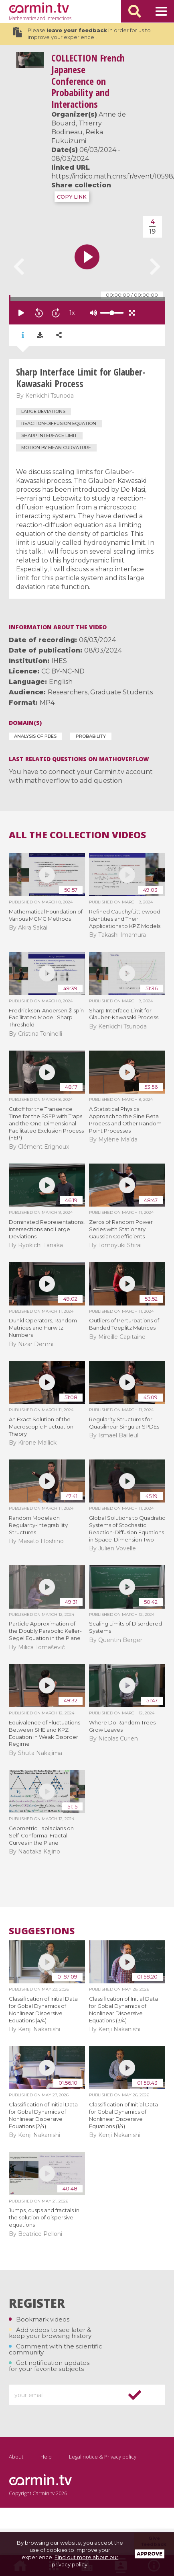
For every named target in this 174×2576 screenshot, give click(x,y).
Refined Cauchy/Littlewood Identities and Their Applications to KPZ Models (124, 918)
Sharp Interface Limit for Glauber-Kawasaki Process (123, 1014)
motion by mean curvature (56, 447)
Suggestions (42, 1931)
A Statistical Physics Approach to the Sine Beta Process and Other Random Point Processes (125, 1120)
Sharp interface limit (49, 435)
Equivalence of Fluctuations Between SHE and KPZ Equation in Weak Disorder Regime (44, 1733)
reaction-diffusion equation (58, 423)
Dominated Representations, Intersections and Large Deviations (47, 1229)
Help (46, 2456)
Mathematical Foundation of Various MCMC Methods (46, 915)
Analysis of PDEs (35, 736)
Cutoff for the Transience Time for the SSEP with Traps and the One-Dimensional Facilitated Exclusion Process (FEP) (46, 1123)
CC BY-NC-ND (63, 671)
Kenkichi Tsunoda (49, 395)
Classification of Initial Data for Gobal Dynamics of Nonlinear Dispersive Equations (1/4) (123, 2115)
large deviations (43, 411)
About (16, 2456)
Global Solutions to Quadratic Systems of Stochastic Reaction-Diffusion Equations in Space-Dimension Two (127, 1529)
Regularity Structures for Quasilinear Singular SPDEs (124, 1423)
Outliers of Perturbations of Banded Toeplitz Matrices (124, 1324)
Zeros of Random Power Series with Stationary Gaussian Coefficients (121, 1229)
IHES (59, 661)
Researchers (67, 692)
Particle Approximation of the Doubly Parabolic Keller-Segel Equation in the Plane (45, 1630)
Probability (91, 736)
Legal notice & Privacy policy (102, 2456)
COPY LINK (72, 197)
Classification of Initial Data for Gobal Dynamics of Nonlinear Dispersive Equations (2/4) (43, 2115)
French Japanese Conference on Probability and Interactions (88, 81)
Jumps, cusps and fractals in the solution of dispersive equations (44, 2217)
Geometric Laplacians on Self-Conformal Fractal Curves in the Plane (41, 1835)
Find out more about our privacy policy (85, 2561)
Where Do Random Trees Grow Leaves (122, 1726)
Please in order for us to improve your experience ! (82, 34)
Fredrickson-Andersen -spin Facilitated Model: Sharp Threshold (46, 1017)
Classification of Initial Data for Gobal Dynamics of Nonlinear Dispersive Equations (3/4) (123, 2009)
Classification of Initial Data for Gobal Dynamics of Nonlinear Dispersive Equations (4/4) (43, 2009)
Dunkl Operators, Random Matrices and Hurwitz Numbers (43, 1327)
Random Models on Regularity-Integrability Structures (38, 1525)
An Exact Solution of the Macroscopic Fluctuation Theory (41, 1426)
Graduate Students (121, 692)
